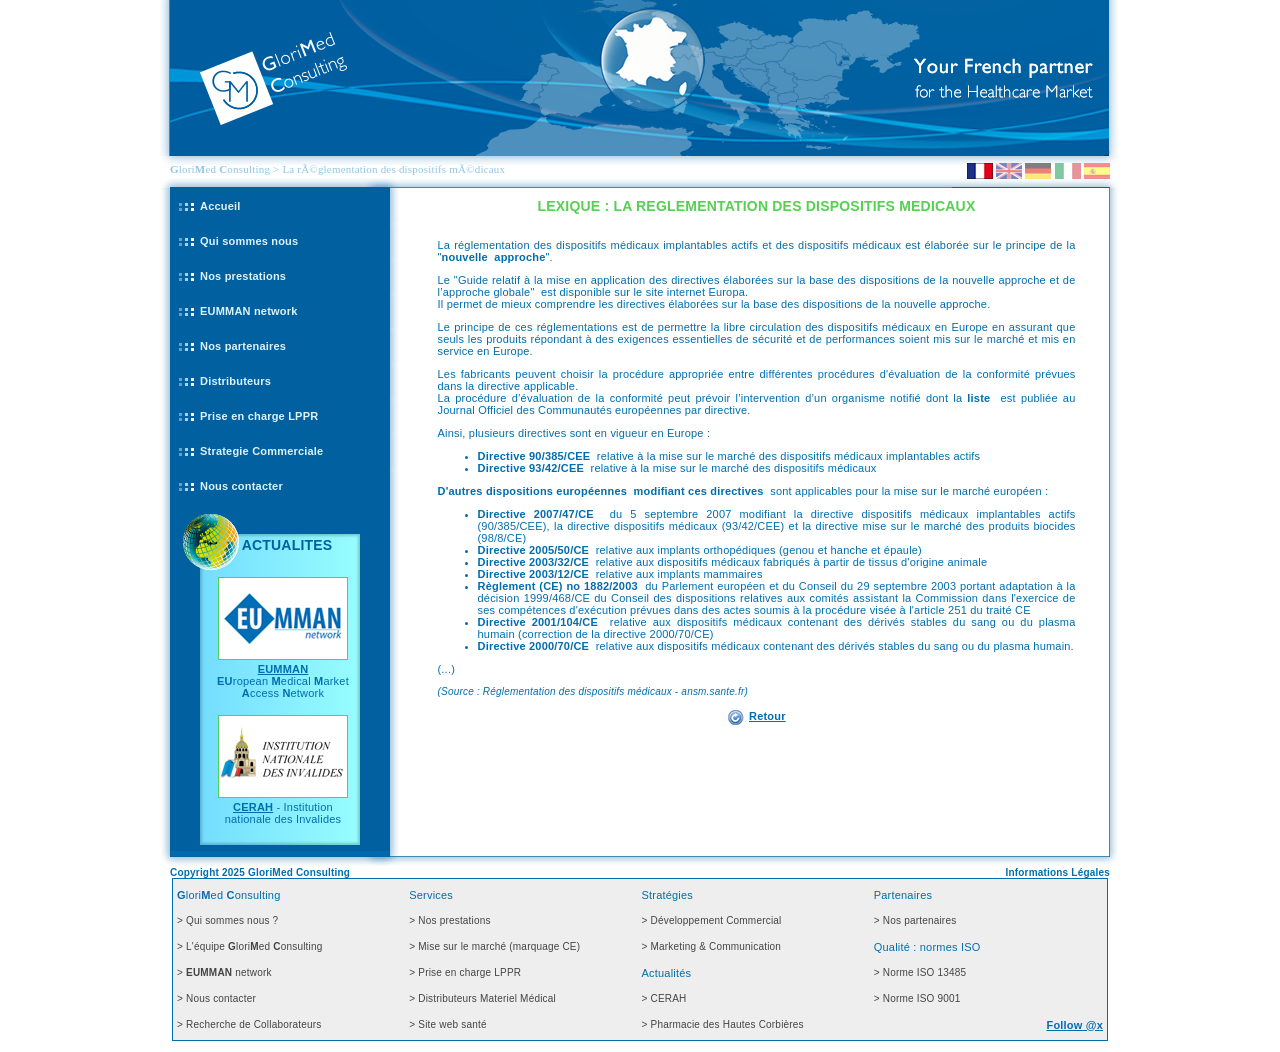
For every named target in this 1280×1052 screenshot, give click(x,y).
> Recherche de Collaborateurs (249, 1024)
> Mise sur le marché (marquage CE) (494, 946)
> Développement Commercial (712, 920)
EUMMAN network (249, 311)
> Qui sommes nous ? (227, 920)
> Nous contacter (216, 998)
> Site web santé (447, 1024)
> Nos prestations (450, 920)
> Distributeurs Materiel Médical (482, 998)
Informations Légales (1057, 872)
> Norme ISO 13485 (920, 972)
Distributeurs (235, 381)
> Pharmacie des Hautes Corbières (723, 1024)
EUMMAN (283, 669)
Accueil (220, 206)
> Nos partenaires (915, 920)
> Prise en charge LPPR (465, 972)
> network (224, 972)
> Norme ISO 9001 (917, 998)
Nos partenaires (243, 346)
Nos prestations (243, 276)
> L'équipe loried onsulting (250, 946)
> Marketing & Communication (712, 946)
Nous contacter (241, 486)
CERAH (253, 807)
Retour (767, 716)
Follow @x (1074, 1025)
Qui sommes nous (249, 241)
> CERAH (664, 998)
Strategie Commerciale (261, 451)
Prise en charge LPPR (259, 416)
